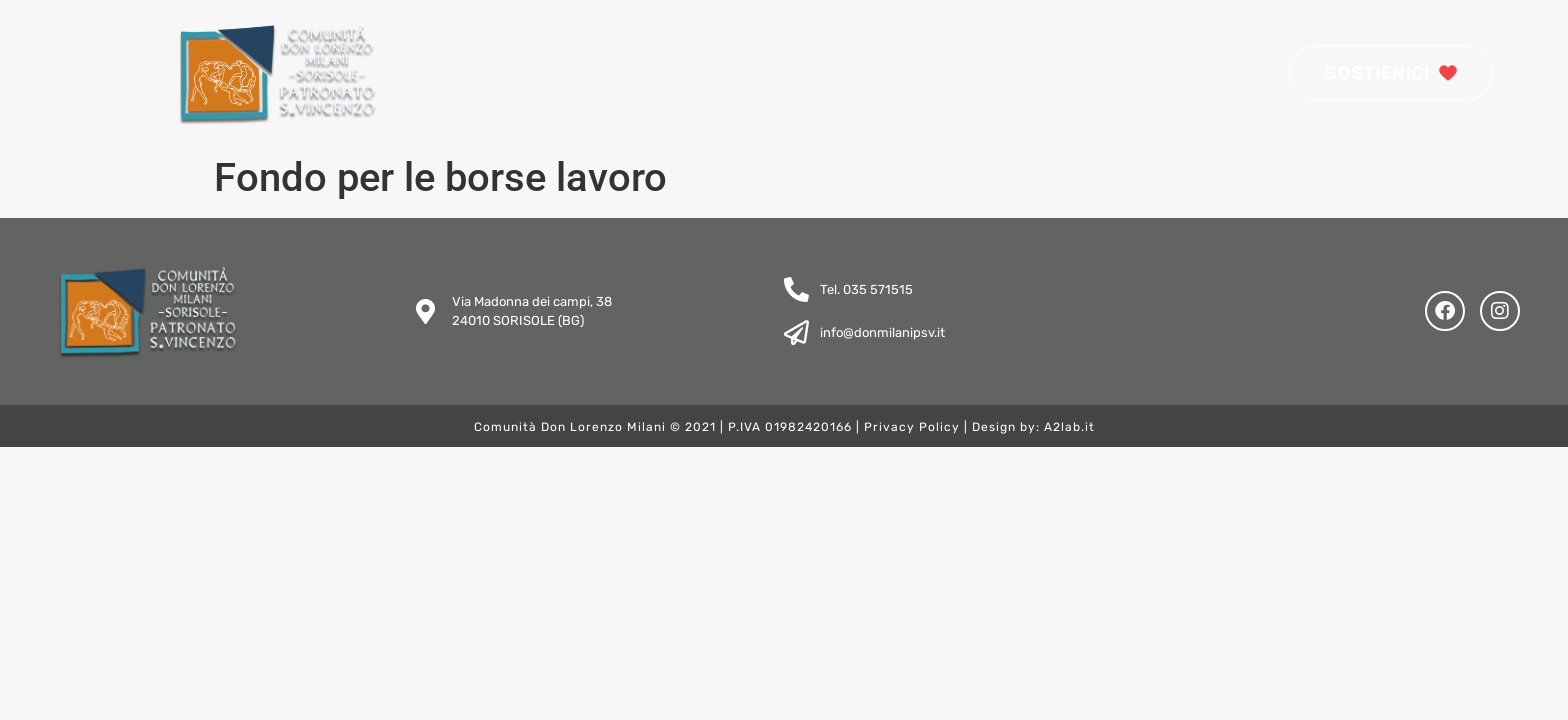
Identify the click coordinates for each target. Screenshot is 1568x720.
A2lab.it (1069, 427)
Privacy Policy (912, 427)
